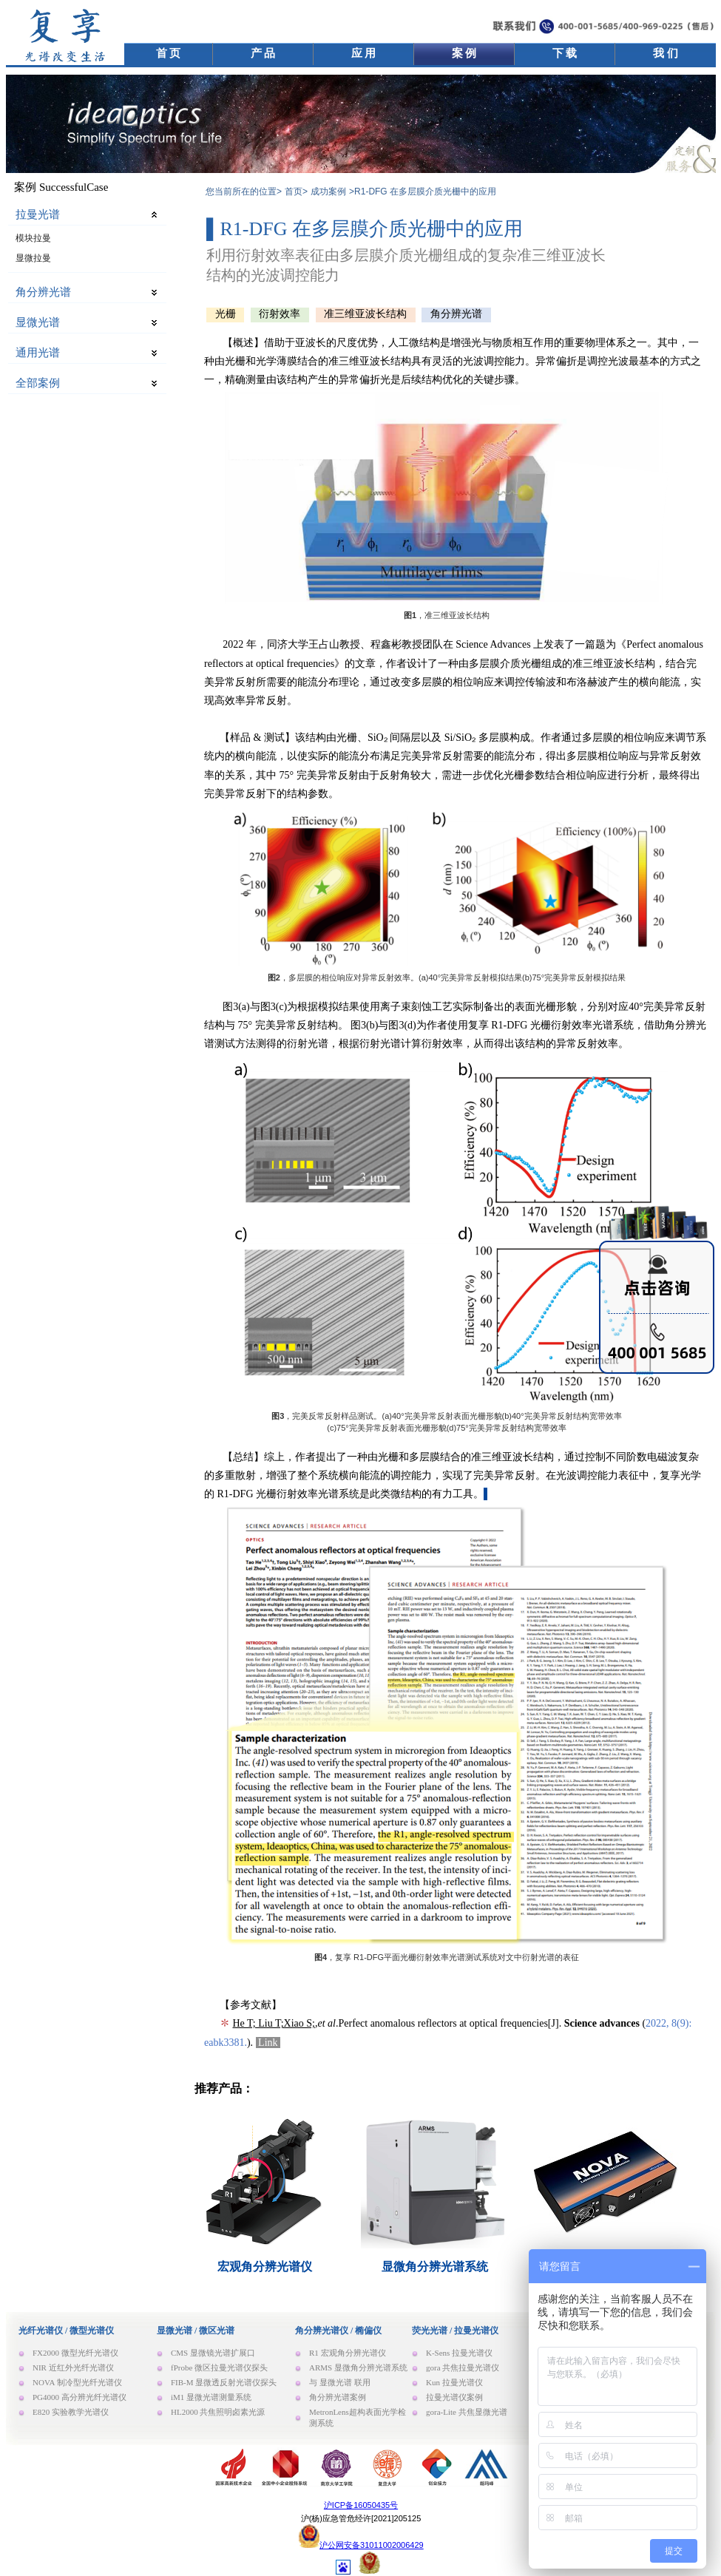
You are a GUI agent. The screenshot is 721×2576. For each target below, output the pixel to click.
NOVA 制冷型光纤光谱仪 (77, 2382)
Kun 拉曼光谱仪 (454, 2382)
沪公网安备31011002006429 (371, 2545)
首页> (296, 191)
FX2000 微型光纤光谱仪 (75, 2352)
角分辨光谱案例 (337, 2397)
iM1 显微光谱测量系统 (211, 2397)
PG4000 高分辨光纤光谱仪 (79, 2397)
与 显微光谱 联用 (339, 2382)
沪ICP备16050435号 (361, 2505)
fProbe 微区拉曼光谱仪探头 (219, 2367)
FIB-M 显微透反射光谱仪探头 (224, 2382)
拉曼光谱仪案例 (454, 2397)
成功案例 (328, 191)
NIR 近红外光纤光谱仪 (73, 2367)
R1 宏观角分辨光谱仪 (347, 2352)
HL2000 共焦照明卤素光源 (218, 2411)
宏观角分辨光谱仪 (264, 2266)
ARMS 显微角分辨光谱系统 (358, 2367)
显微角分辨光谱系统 (435, 2266)
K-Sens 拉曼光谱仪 (459, 2352)
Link (268, 2042)
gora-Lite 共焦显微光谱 (466, 2411)
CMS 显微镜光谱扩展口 (213, 2352)
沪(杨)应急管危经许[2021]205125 (361, 2518)
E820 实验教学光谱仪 (71, 2411)
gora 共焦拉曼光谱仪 (462, 2367)
